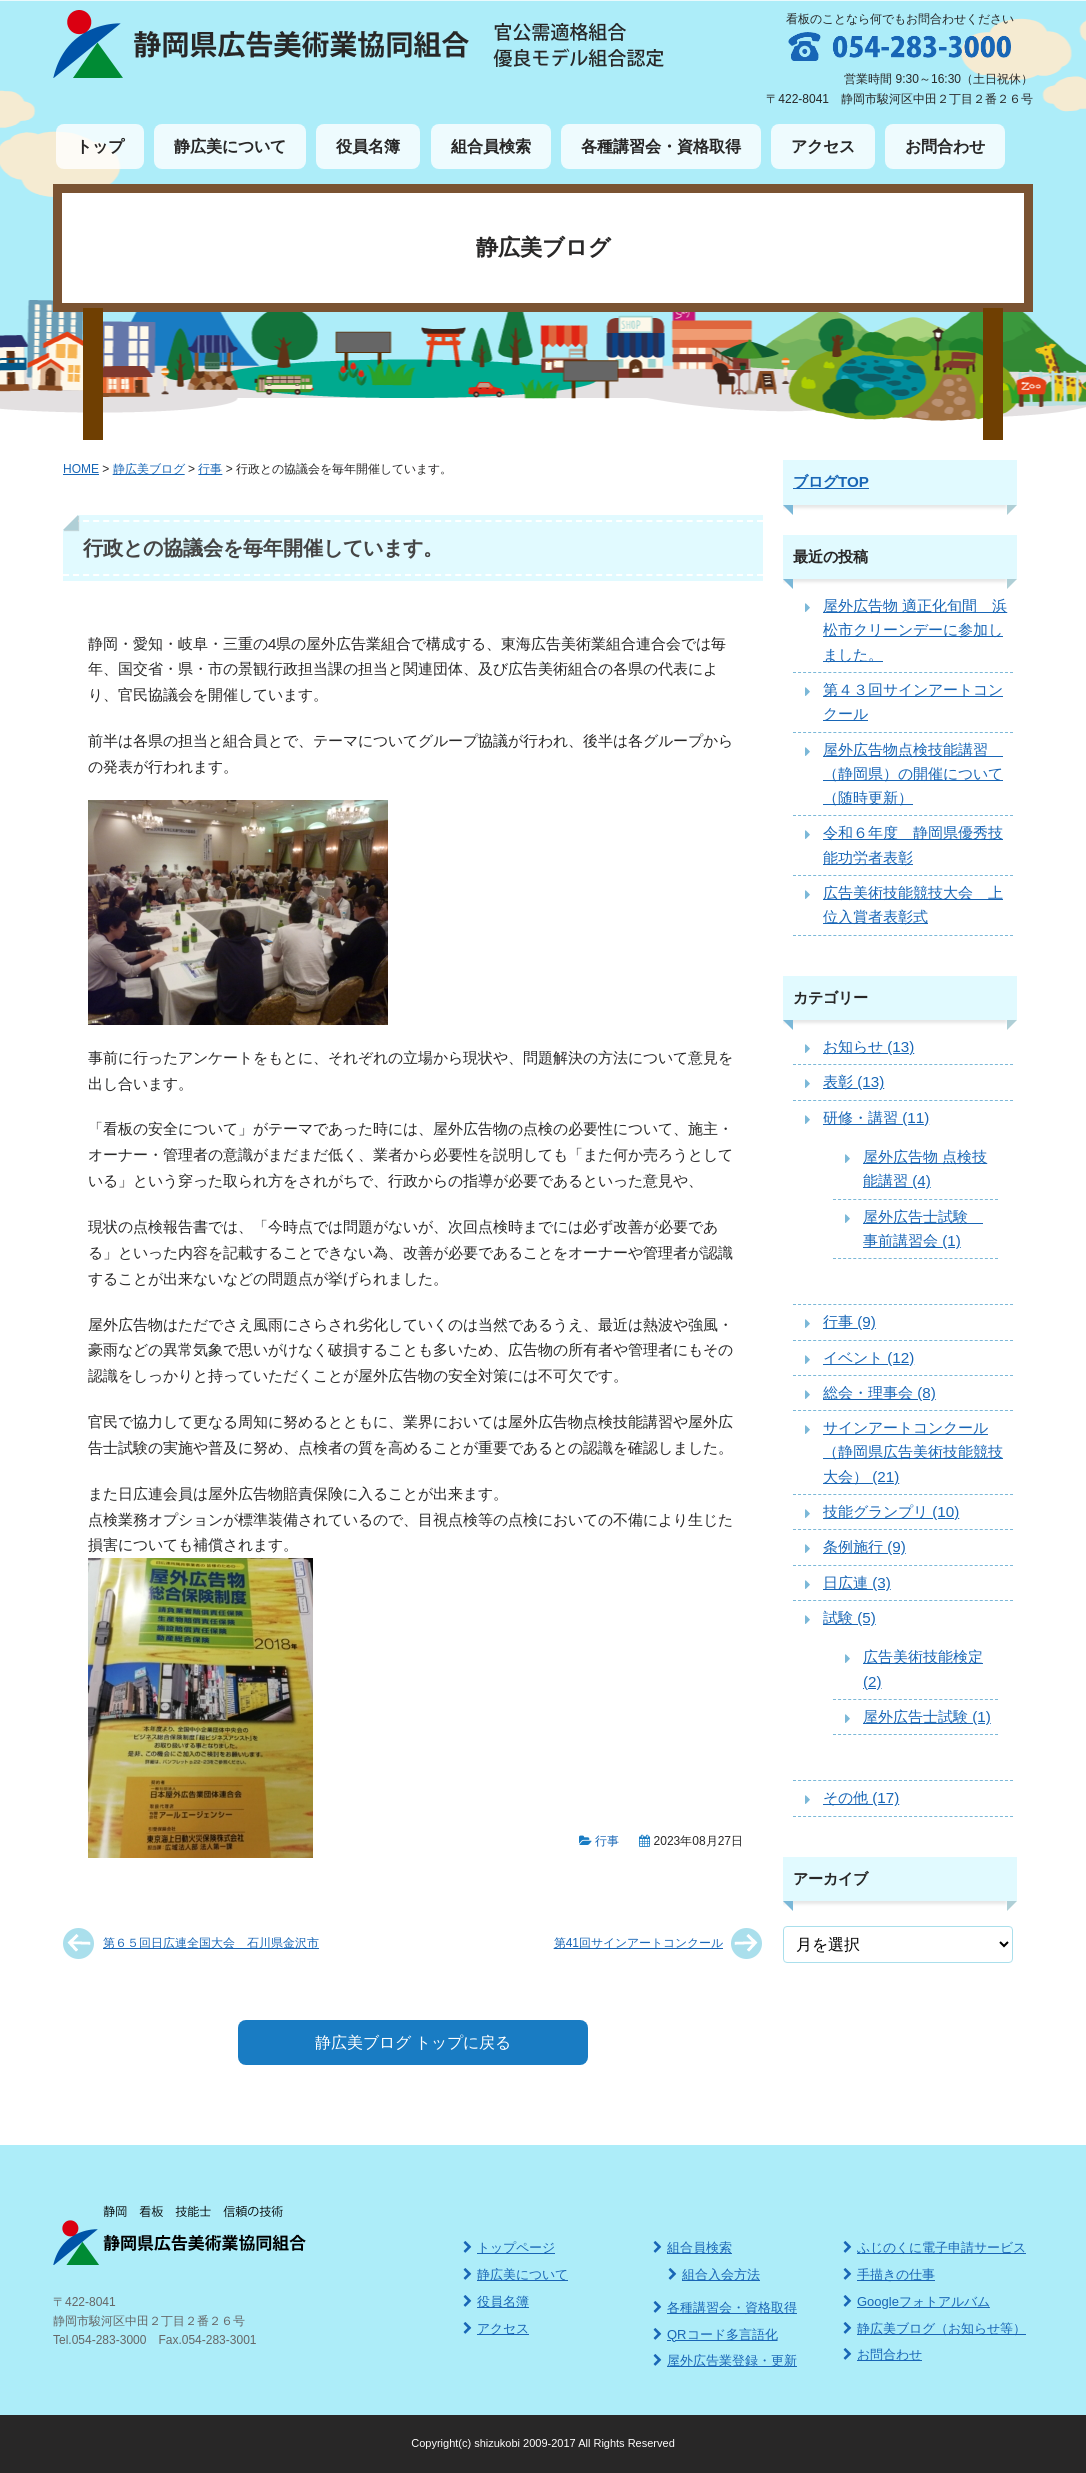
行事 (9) (849, 1321)
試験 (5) (849, 1617)
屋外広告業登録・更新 (725, 2360)
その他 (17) (861, 1797)
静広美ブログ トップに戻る (413, 2042)
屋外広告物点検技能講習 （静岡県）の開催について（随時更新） (913, 774)
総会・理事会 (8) (879, 1392)
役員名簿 (368, 146)
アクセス (823, 146)
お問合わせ (945, 146)
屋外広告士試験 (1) (927, 1716)
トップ (100, 146)
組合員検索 (491, 146)
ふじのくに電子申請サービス (934, 2247)
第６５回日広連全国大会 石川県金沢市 (211, 1943)
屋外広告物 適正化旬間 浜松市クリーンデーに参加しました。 (915, 630)
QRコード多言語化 (715, 2334)
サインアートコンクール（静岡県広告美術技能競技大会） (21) (913, 1452)
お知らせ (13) (868, 1046)
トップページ (509, 2247)
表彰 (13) (853, 1081)
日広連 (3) (857, 1582)
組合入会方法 (714, 2274)
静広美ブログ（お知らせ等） (934, 2328)
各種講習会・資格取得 (661, 146)
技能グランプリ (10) (891, 1511)
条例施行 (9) (864, 1546)
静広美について (230, 146)
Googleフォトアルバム (916, 2301)
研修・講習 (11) (876, 1117)
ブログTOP (831, 481)
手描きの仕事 (889, 2274)
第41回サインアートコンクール (638, 1943)
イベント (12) (868, 1357)
